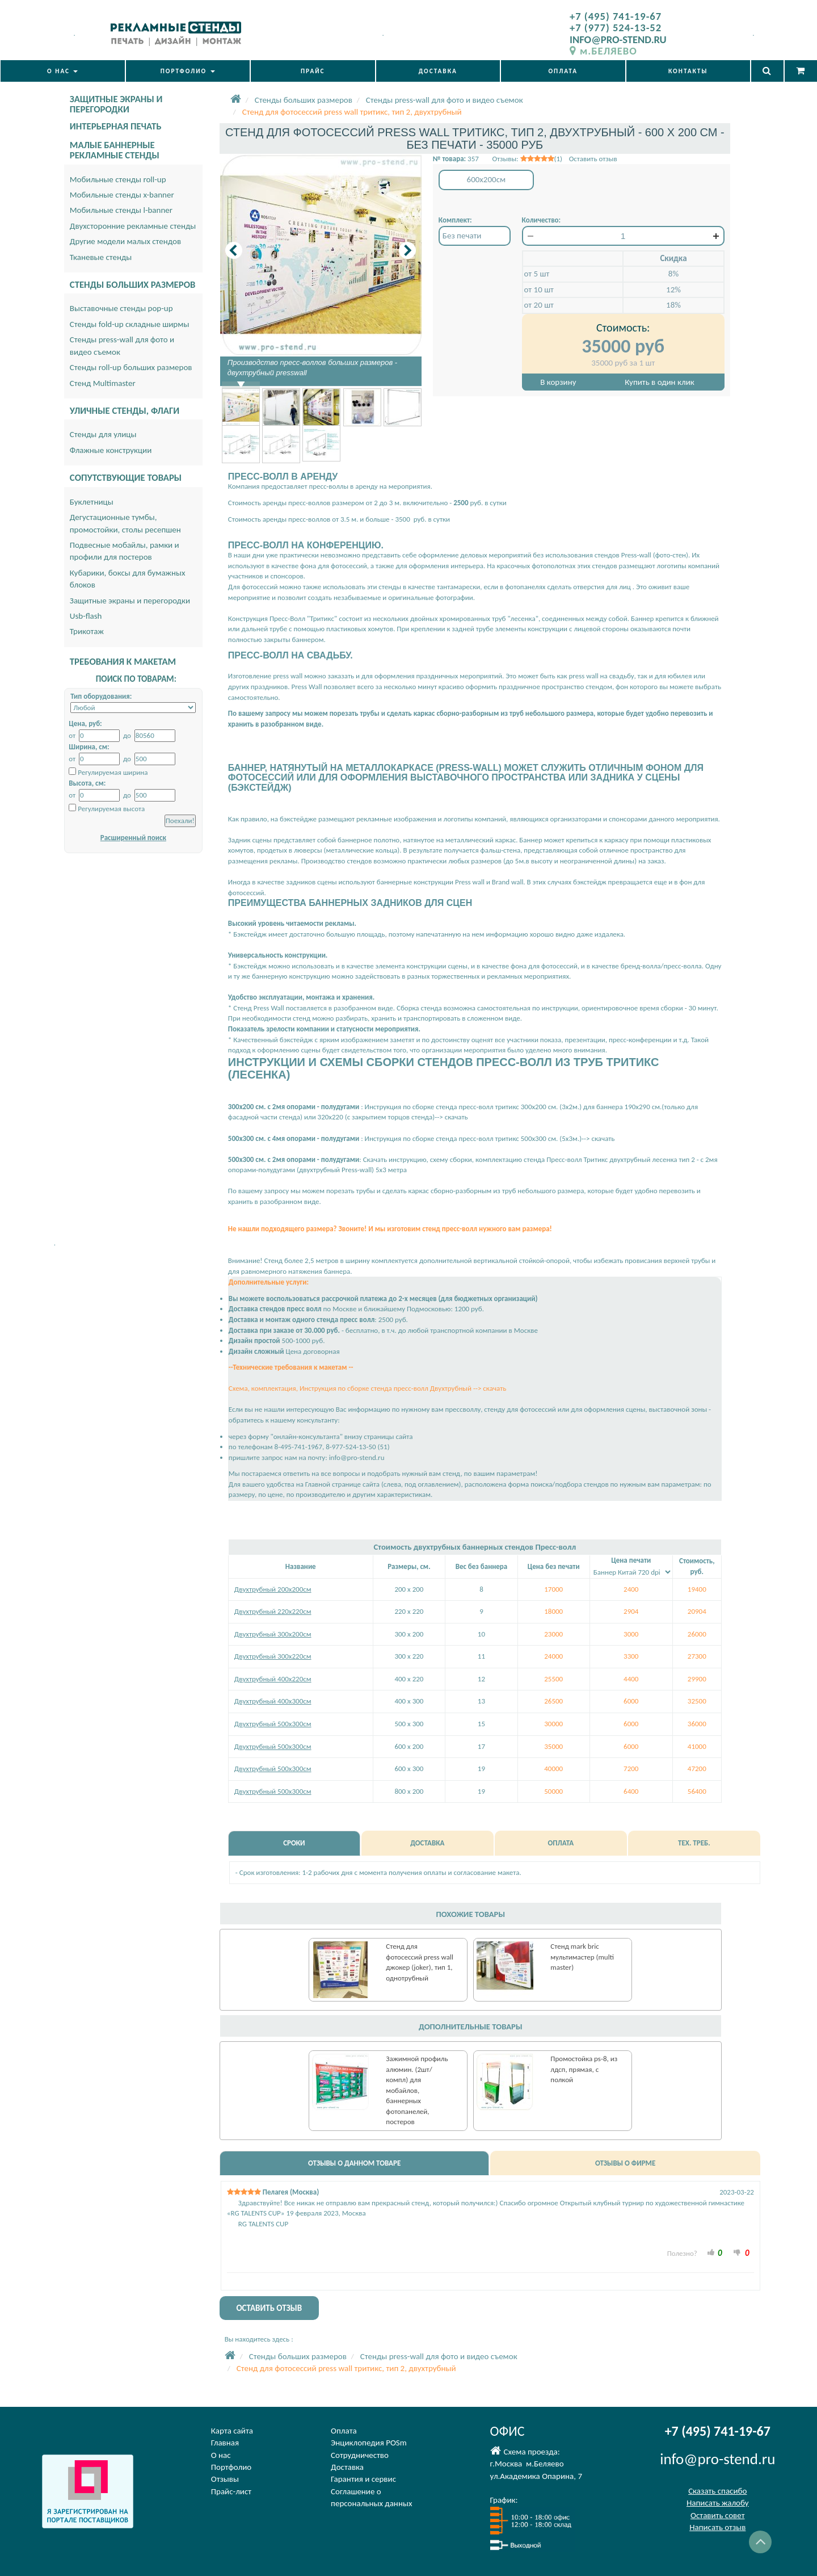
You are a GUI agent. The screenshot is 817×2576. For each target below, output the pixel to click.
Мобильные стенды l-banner (121, 210)
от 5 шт (537, 273)
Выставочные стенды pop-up (121, 308)
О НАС (62, 71)
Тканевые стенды (101, 257)
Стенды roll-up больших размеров (131, 367)
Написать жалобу (718, 2503)
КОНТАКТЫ (687, 71)
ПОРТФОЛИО (188, 71)
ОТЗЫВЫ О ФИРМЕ (625, 2163)
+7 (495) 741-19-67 (616, 16)
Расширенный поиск (133, 837)
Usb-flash (86, 616)
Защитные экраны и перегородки (130, 600)
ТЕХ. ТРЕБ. (694, 1843)
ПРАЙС (313, 71)
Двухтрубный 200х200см (272, 1589)
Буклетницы (91, 502)
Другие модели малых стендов (125, 241)
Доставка (347, 2467)
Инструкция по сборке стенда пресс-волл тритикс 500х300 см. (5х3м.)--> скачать (489, 1138)
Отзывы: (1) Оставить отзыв (554, 158)
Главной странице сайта (342, 1484)
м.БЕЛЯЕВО (603, 50)
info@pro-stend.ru (357, 1457)
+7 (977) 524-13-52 (616, 27)
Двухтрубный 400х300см (272, 1701)
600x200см (486, 179)
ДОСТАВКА (438, 71)
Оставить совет (717, 2515)
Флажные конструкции (111, 450)
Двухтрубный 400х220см (272, 1679)
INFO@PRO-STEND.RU (618, 39)
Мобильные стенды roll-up (118, 179)
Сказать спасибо (717, 2491)
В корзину (558, 382)
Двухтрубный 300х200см (272, 1634)
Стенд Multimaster (103, 383)
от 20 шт (539, 305)
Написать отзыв (717, 2527)
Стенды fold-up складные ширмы (129, 324)
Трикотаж (87, 631)
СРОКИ (294, 1843)
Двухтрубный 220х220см (272, 1611)
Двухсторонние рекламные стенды (133, 226)
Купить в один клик (659, 382)
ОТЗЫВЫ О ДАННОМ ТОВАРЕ (354, 2163)
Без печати (462, 235)
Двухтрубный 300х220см (272, 1656)
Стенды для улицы (103, 434)
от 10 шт (539, 289)
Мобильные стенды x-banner (122, 195)
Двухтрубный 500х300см (272, 1723)
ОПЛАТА (563, 71)
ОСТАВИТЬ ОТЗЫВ (269, 2308)
